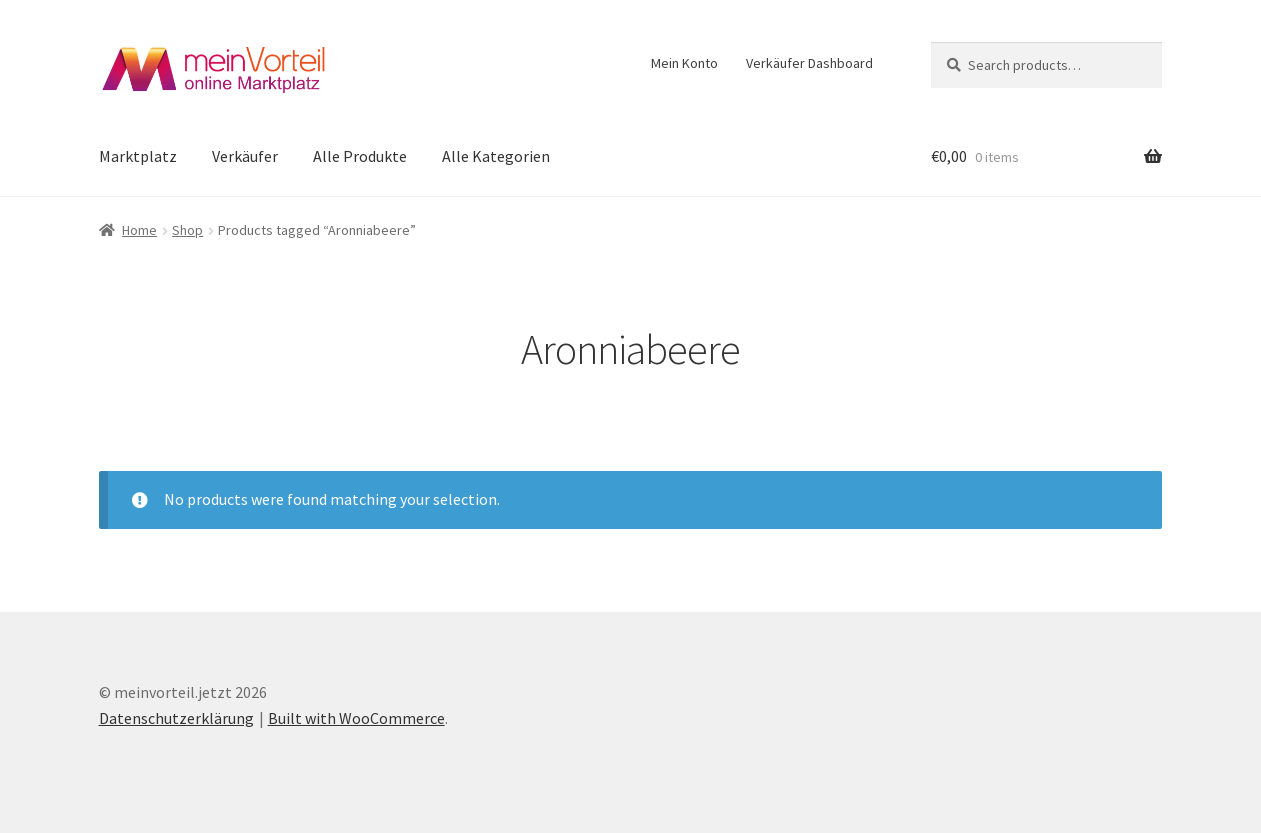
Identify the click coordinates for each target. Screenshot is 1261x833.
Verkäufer (245, 156)
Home (139, 230)
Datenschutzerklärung (176, 718)
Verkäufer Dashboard (809, 63)
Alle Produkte (360, 156)
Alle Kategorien (496, 156)
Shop (187, 230)
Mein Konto (684, 63)
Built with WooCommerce (356, 718)
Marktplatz (138, 156)
